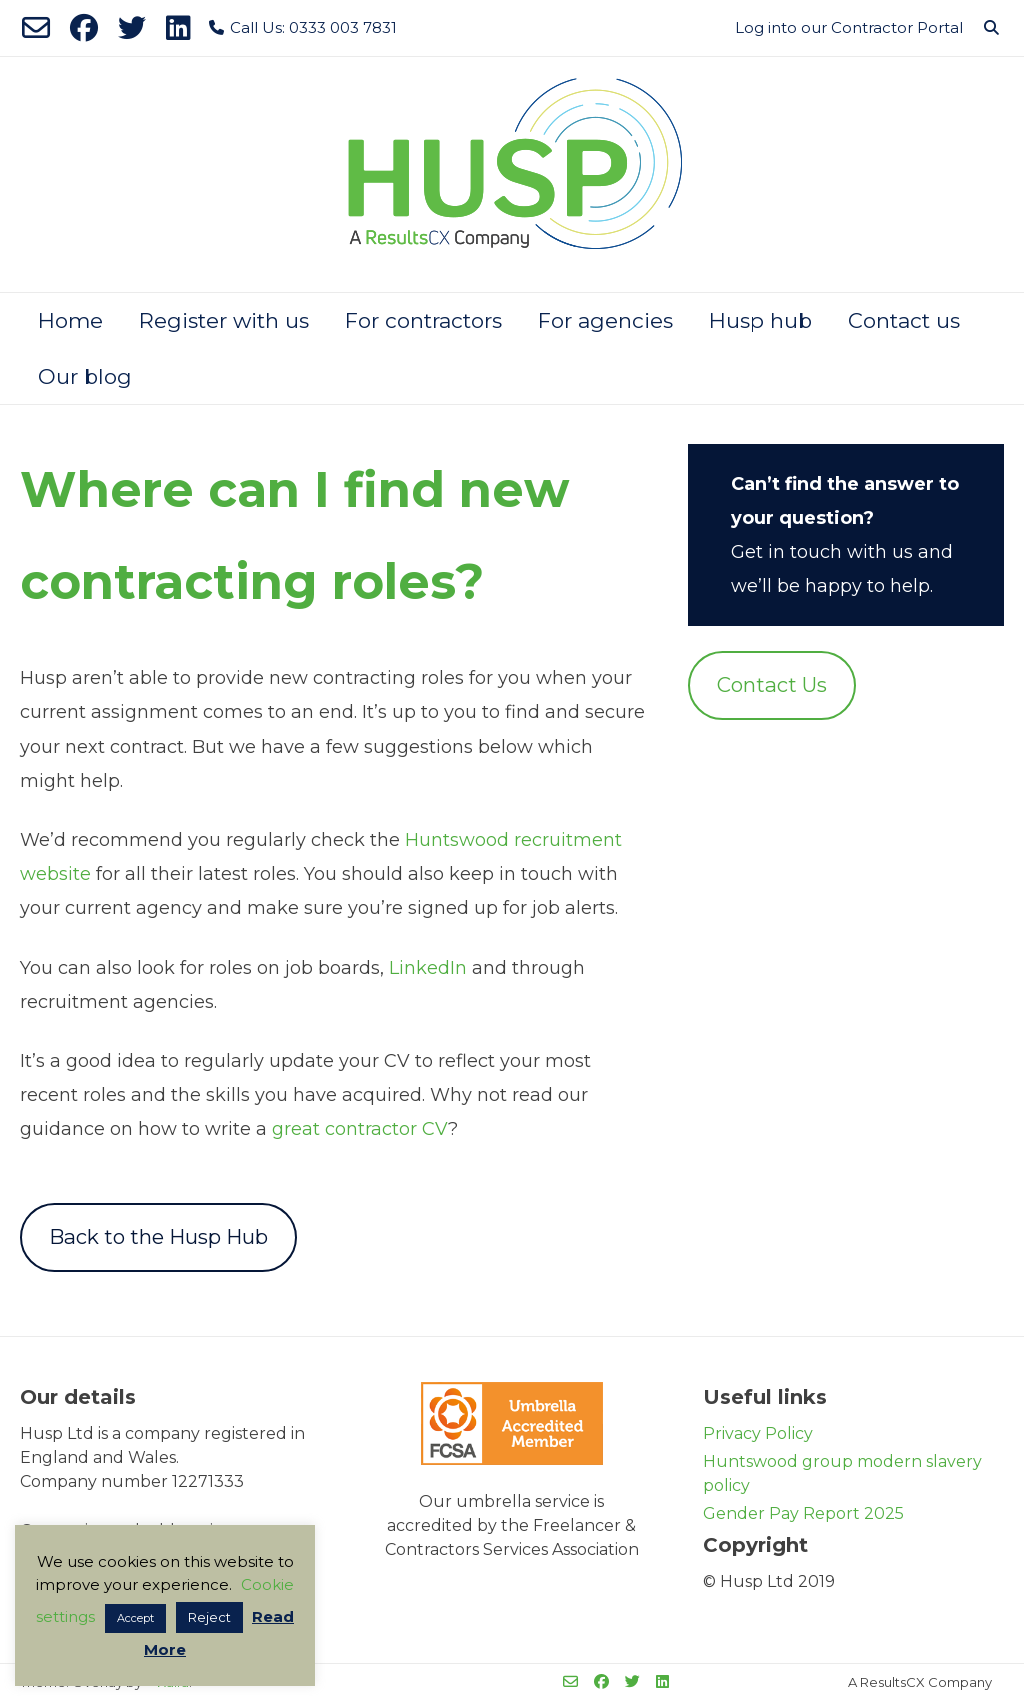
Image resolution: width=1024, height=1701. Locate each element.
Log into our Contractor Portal (849, 27)
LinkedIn (428, 968)
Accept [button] (135, 1618)
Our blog (85, 376)
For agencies (605, 320)
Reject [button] (209, 1617)
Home (70, 320)
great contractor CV (360, 1129)
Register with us (224, 320)
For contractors (423, 320)
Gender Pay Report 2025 (803, 1513)
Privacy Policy (758, 1433)
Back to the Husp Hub (158, 1236)
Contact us (904, 320)
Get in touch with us (822, 552)
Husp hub (760, 320)
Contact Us (772, 684)
